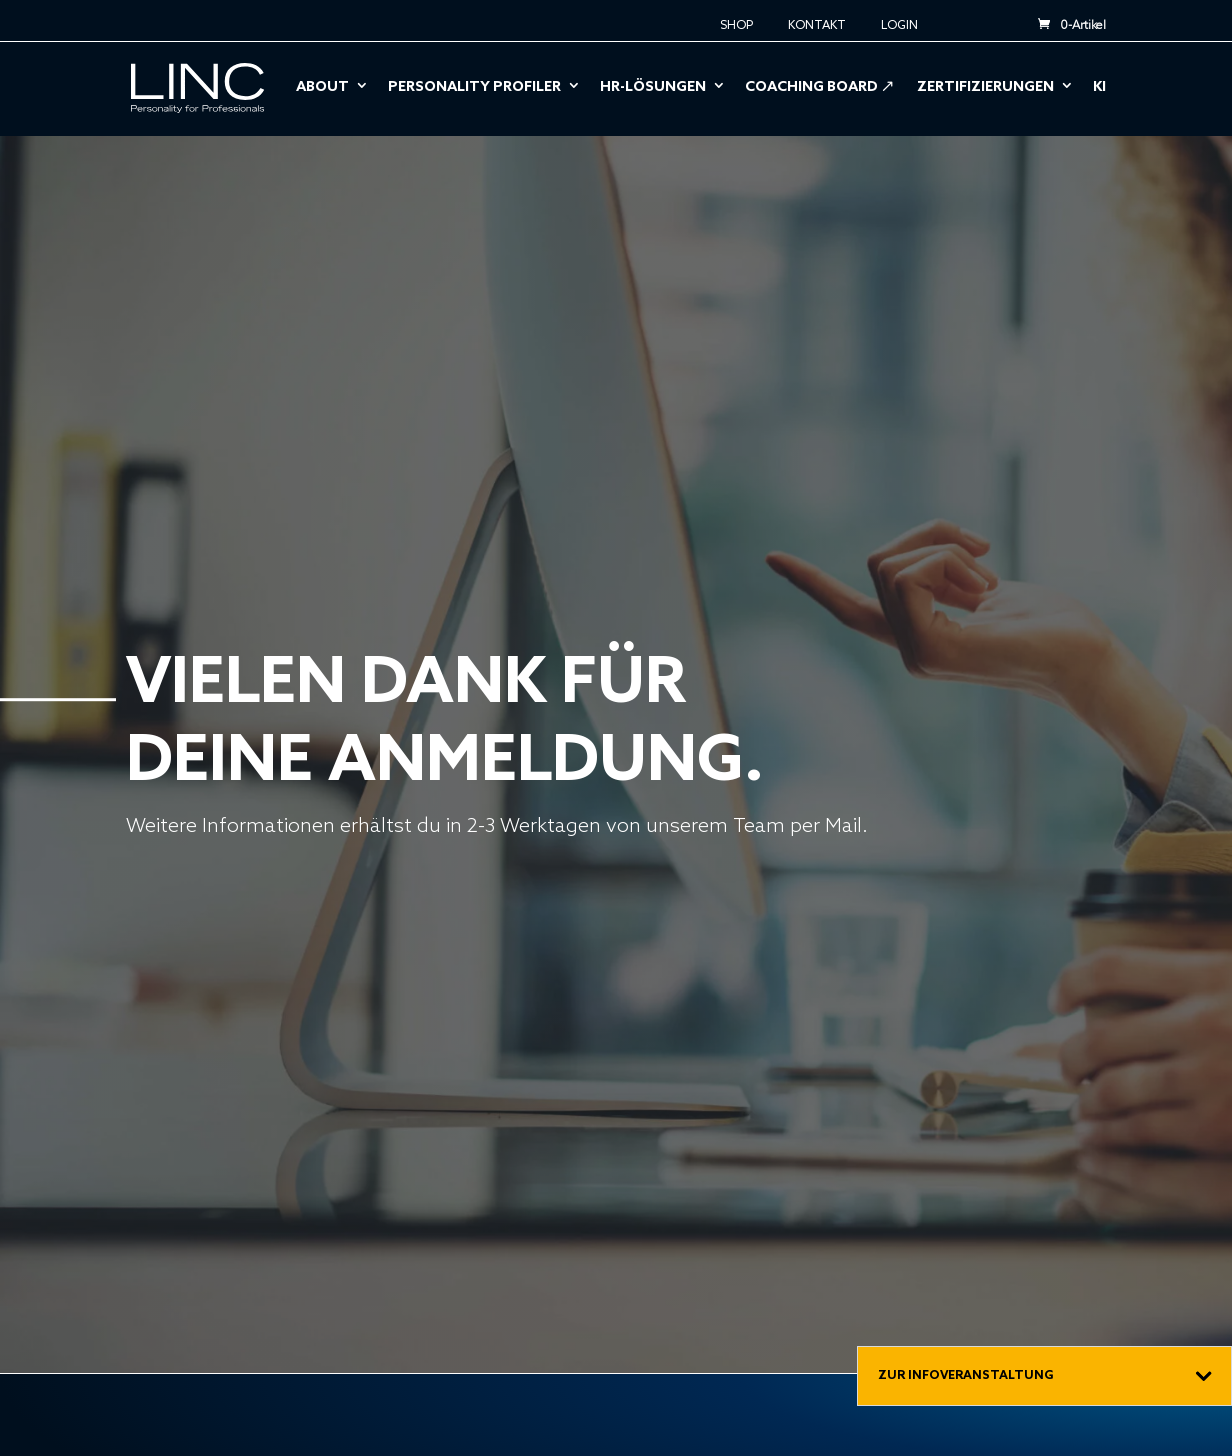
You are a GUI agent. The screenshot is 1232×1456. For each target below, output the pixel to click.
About (322, 88)
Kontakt (817, 26)
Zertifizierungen (985, 88)
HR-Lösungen (653, 88)
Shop (736, 26)
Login (899, 26)
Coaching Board (811, 88)
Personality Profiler (474, 88)
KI (1099, 88)
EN (978, 19)
